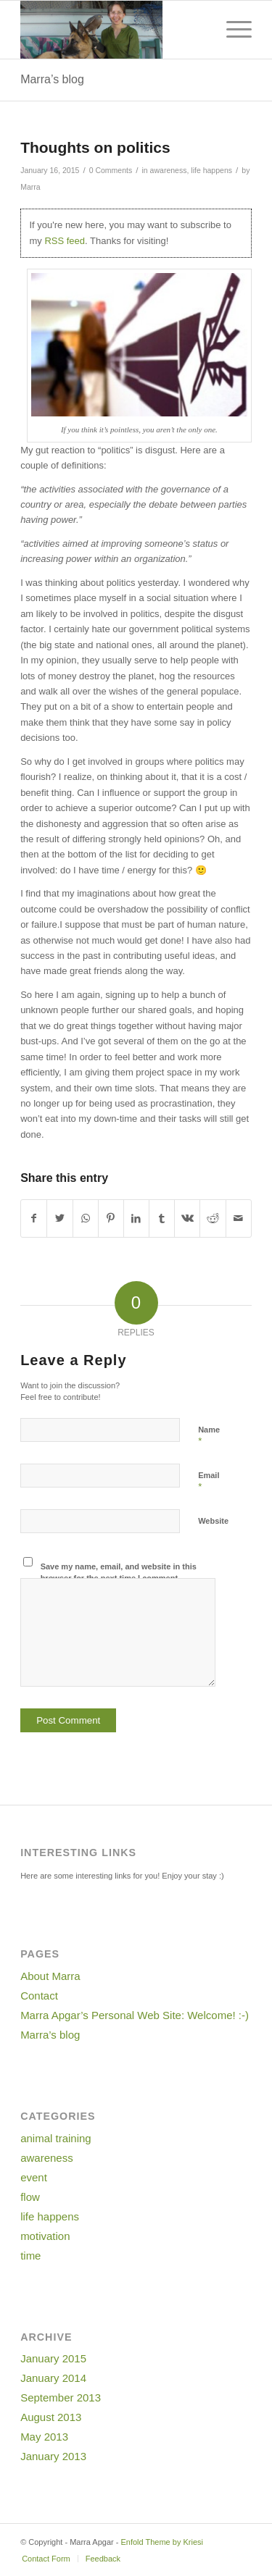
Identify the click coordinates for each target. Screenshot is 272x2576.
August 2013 (50, 2417)
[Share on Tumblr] (161, 1218)
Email (208, 1482)
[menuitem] (46, 2558)
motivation (45, 2236)
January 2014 (53, 2378)
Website (213, 1520)
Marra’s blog (52, 79)
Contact (39, 1995)
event (33, 2177)
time (30, 2255)
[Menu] (232, 30)
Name (209, 1436)
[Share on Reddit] (212, 1218)
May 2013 (44, 2436)
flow (30, 2197)
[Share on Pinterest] (111, 1218)
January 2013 (53, 2456)
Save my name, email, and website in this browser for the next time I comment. (119, 1572)
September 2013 (60, 2397)
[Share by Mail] (238, 1218)
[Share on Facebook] (33, 1218)
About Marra (50, 1976)
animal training (55, 2138)
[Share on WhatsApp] (85, 1218)
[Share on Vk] (187, 1218)
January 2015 (53, 2358)
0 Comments (111, 170)
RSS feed (64, 240)
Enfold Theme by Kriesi (161, 2542)
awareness (168, 170)
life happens (211, 170)
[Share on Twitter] (59, 1218)
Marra (30, 186)
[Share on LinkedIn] (136, 1218)
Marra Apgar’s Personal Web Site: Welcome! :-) (134, 2015)
